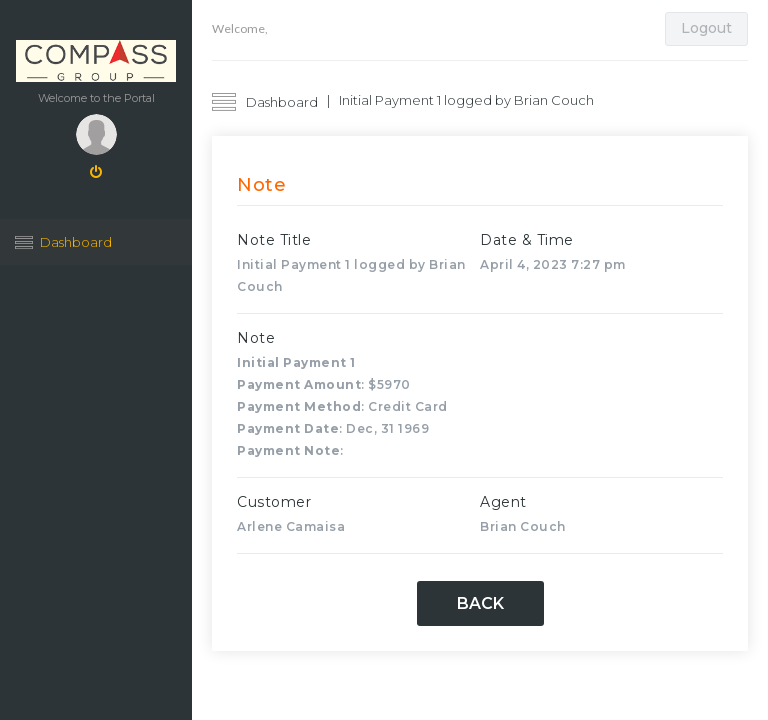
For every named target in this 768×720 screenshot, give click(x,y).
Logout (706, 28)
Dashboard (76, 242)
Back (480, 603)
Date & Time (527, 240)
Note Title (274, 240)
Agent (503, 502)
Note (256, 338)
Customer (274, 502)
